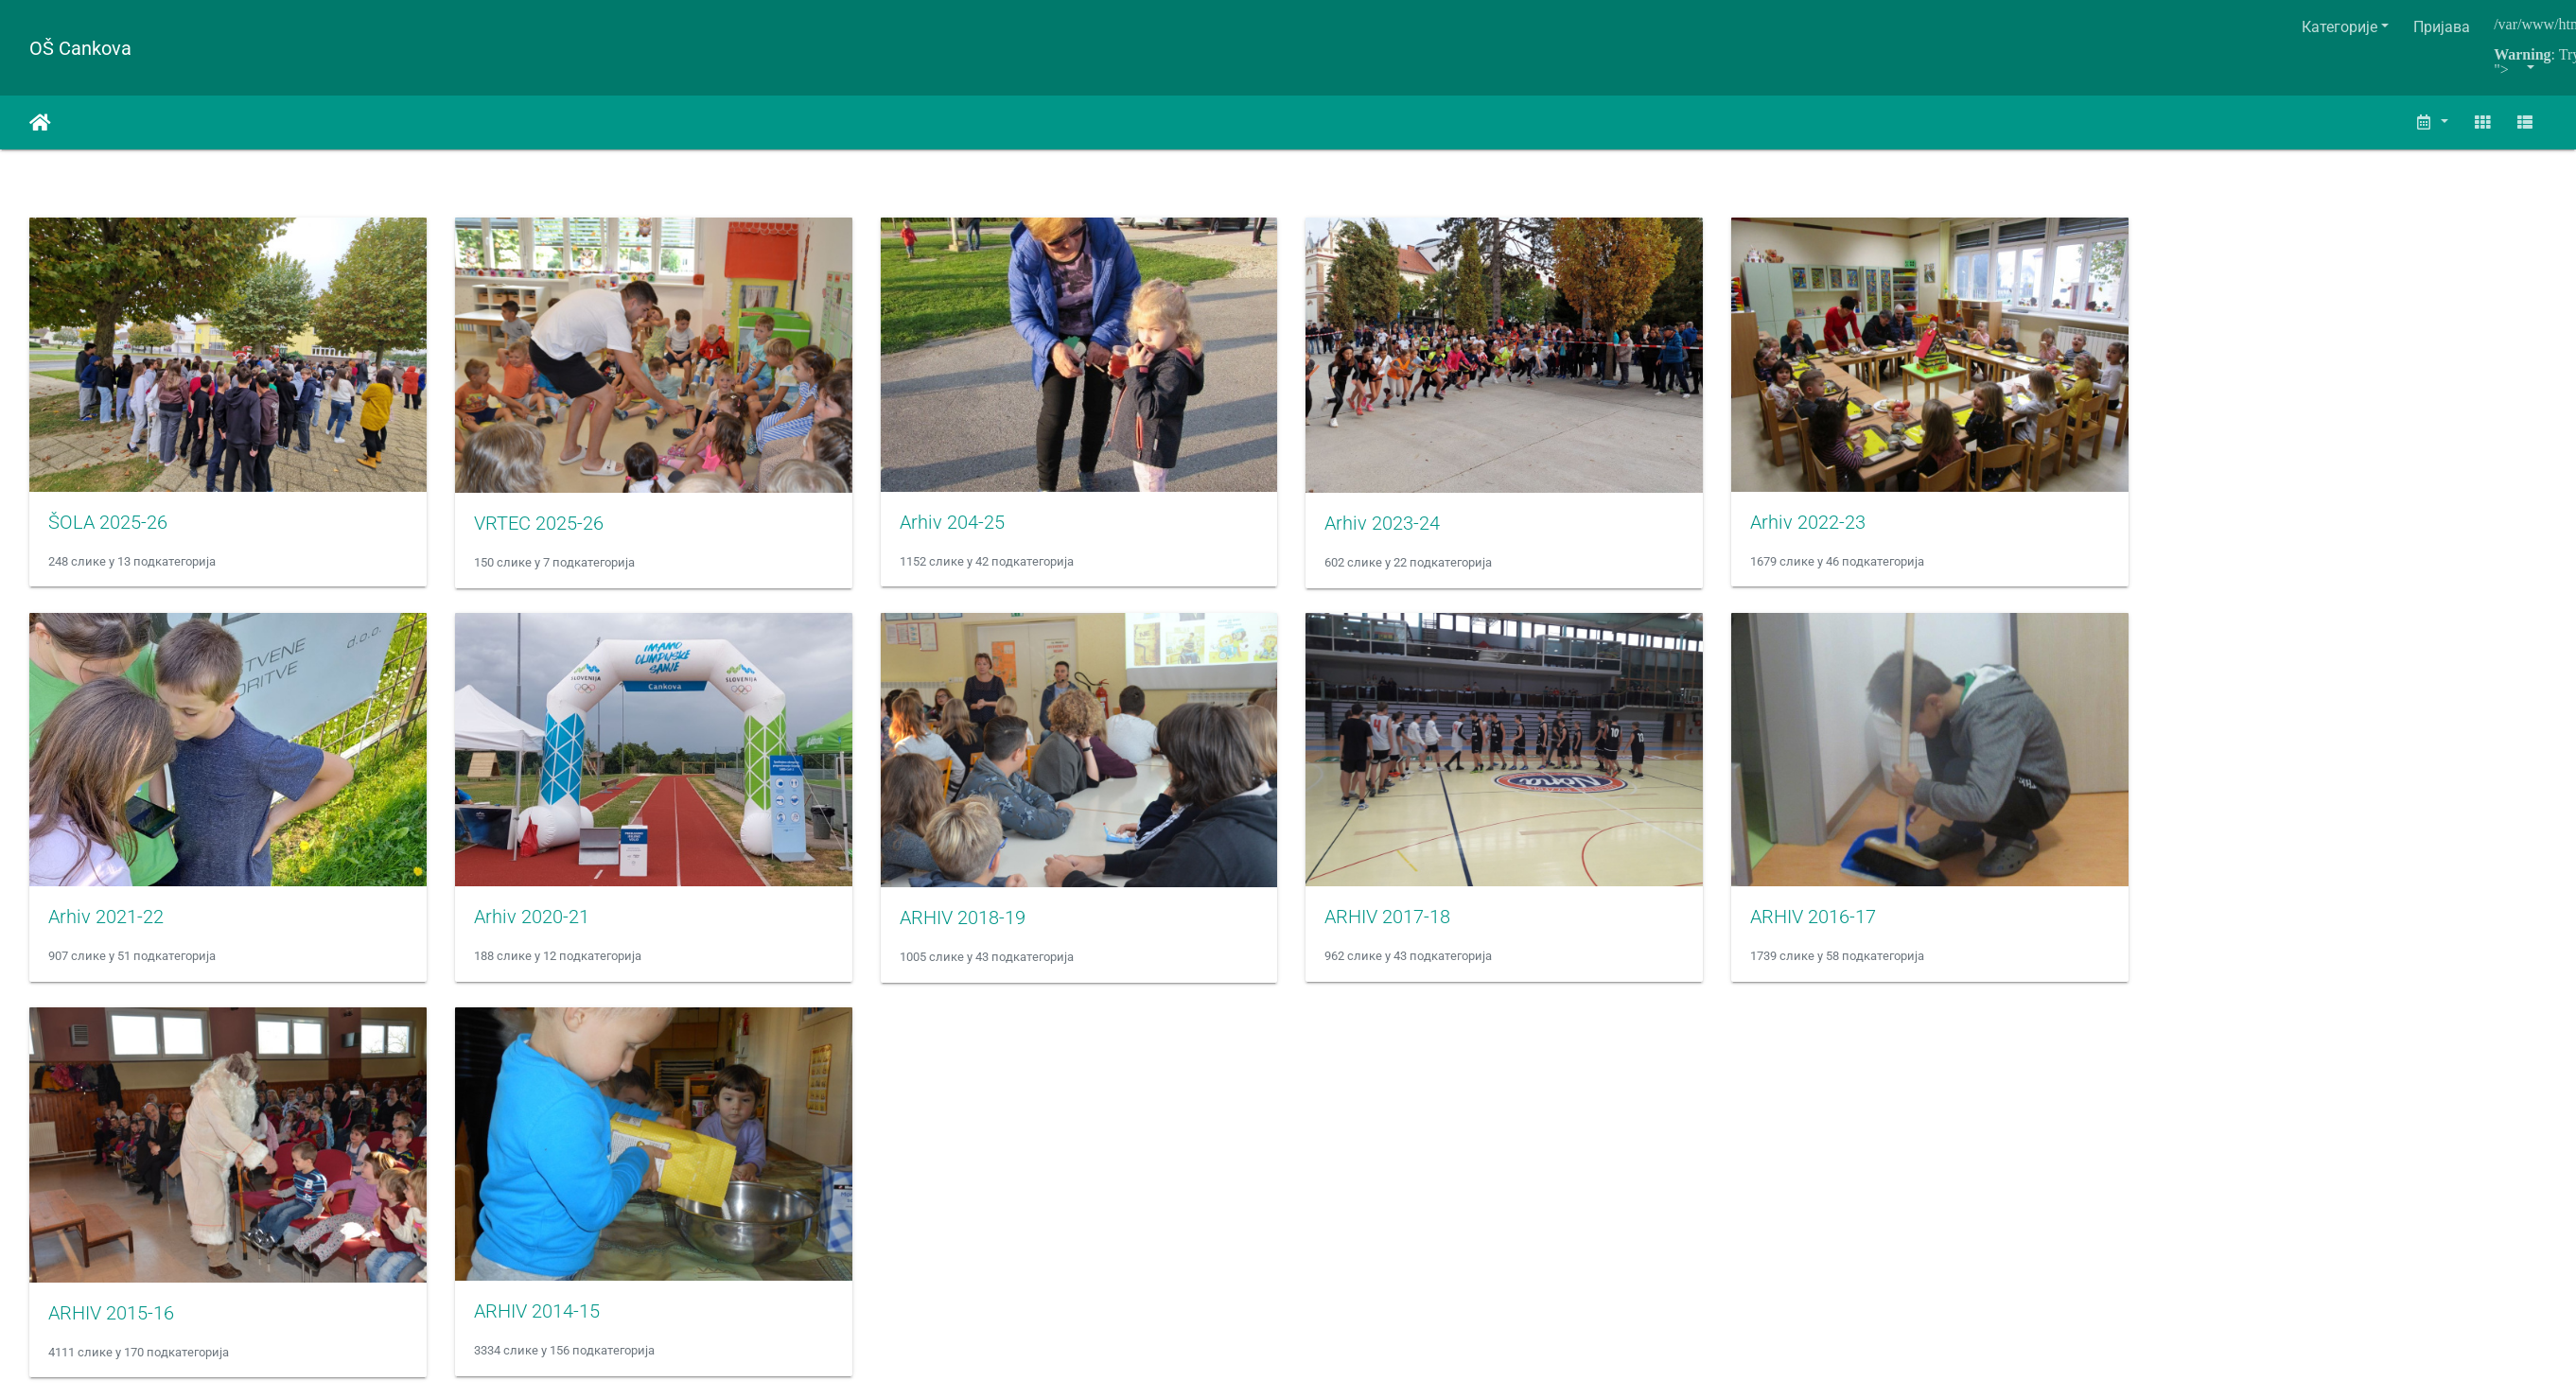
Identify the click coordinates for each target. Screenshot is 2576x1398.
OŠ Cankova (80, 48)
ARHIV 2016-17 (1847, 928)
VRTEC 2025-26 (547, 528)
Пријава (2441, 27)
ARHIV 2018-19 (979, 929)
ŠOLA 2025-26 (107, 527)
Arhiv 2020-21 (540, 928)
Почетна (40, 123)
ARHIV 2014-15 (545, 1329)
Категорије (2339, 27)
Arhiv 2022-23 (1842, 527)
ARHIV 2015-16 (111, 1330)
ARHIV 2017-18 (1413, 928)
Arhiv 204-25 (968, 527)
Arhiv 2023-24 (1407, 528)
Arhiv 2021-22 (106, 928)
